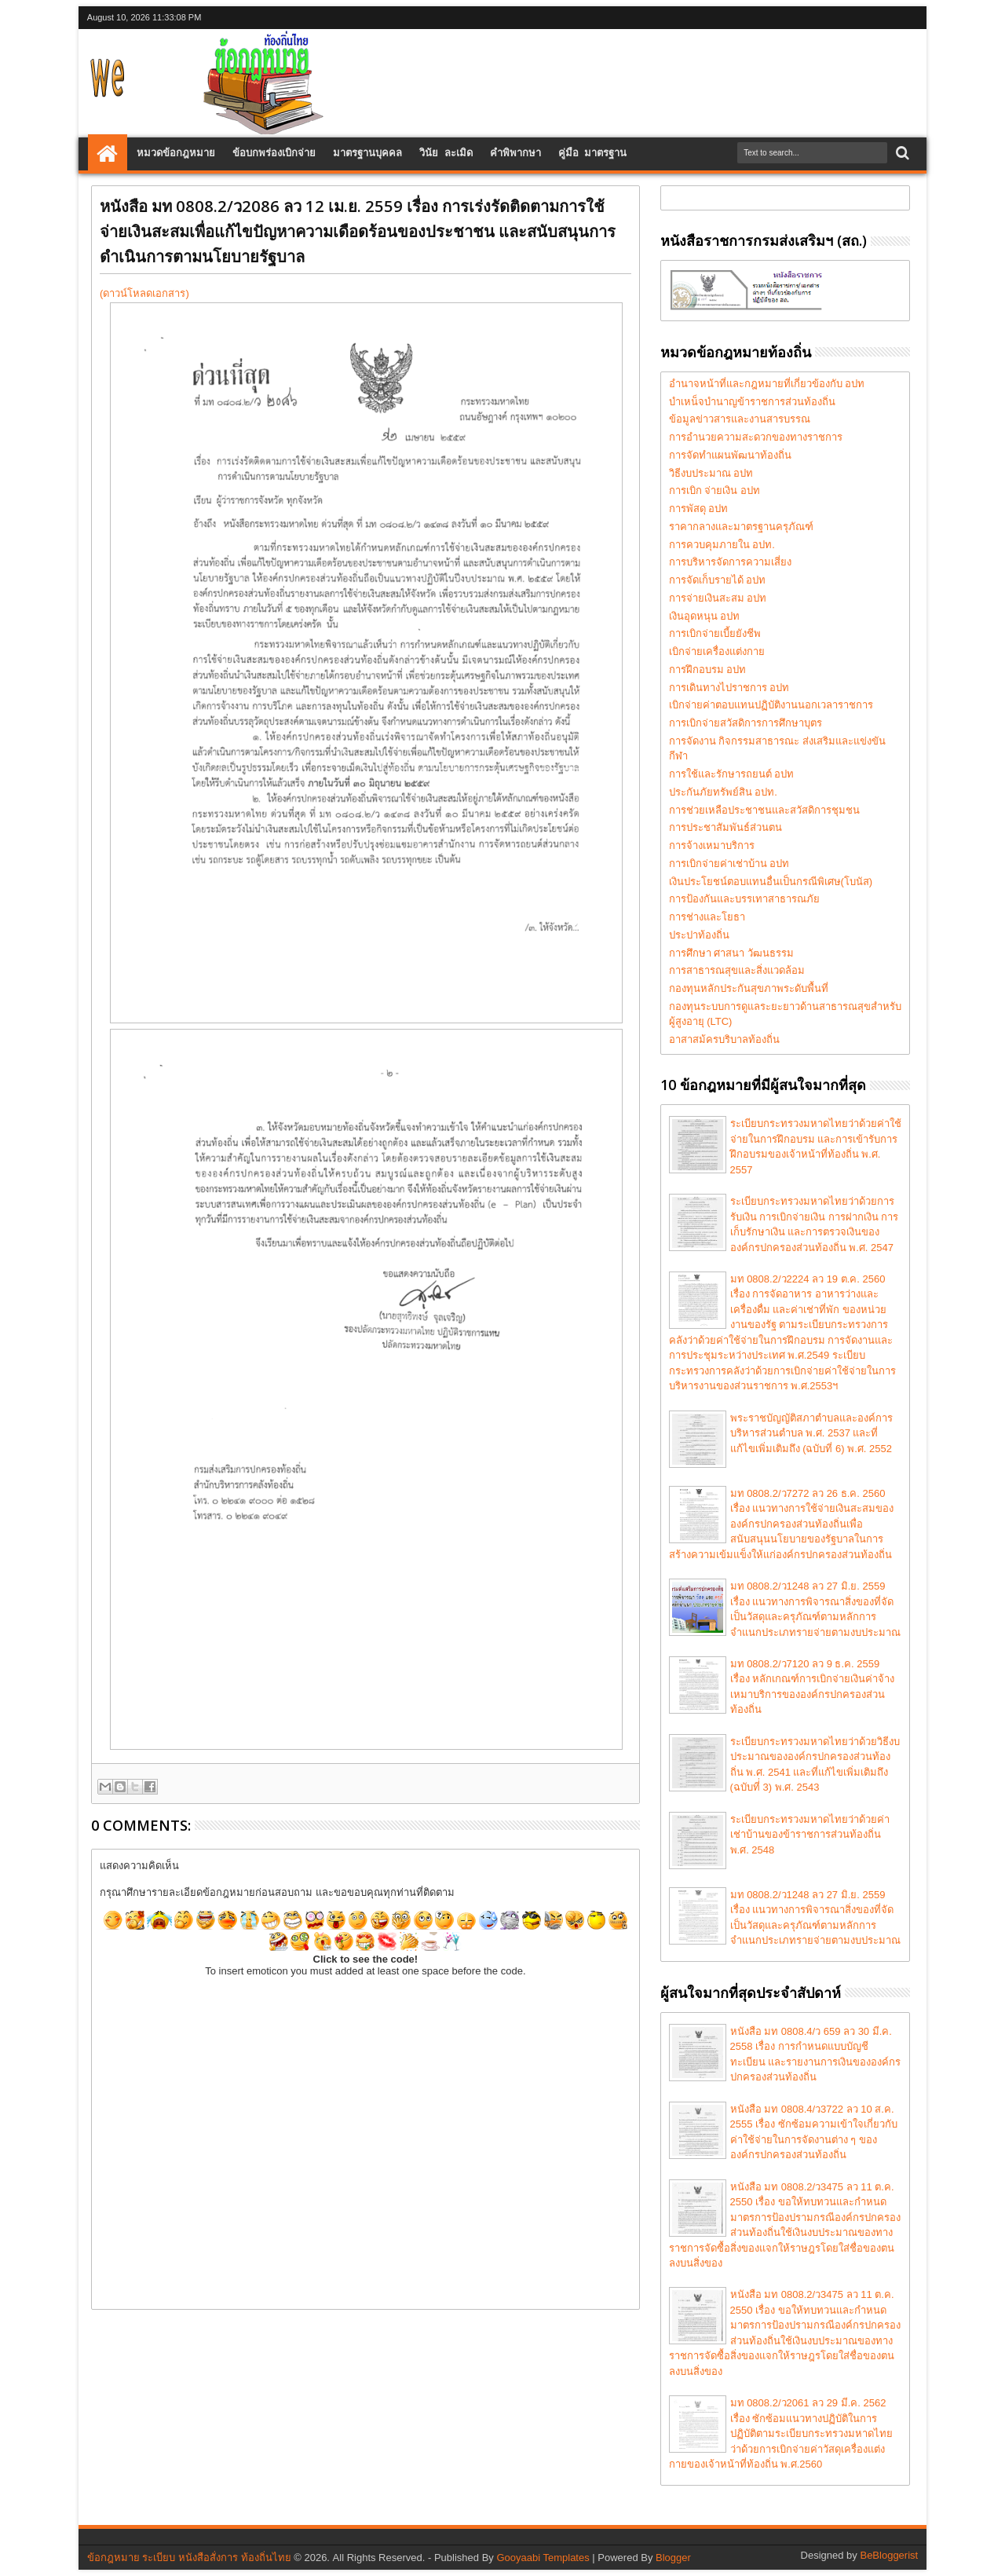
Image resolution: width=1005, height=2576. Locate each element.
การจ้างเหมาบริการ (712, 845)
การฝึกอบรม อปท (708, 669)
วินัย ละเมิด (446, 153)
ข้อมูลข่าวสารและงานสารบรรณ (739, 419)
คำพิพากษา (515, 153)
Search (901, 153)
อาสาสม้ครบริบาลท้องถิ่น (724, 1039)
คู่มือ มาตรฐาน (592, 153)
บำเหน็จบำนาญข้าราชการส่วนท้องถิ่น (752, 402)
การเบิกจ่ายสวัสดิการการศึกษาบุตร (745, 723)
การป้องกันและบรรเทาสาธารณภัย (744, 899)
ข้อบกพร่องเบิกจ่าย (274, 153)
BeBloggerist (889, 2555)
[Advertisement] (520, 68)
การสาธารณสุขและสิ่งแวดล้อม (737, 970)
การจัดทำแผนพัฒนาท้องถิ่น (730, 455)
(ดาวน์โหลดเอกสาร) (144, 293)
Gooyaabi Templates (542, 2557)
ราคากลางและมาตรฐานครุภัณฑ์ (741, 526)
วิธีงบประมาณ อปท (711, 473)
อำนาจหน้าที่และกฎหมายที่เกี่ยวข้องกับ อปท (767, 384)
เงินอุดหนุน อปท (704, 616)
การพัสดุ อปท (699, 508)
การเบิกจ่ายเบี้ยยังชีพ (715, 633)
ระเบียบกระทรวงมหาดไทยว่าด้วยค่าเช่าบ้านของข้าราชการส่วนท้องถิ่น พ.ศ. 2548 (810, 1834)
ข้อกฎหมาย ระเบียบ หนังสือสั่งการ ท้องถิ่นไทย (189, 2557)
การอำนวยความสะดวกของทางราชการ (755, 437)
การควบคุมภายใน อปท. (722, 545)
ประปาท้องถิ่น (699, 935)
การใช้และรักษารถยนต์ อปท (732, 774)
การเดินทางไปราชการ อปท (729, 687)
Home (107, 154)
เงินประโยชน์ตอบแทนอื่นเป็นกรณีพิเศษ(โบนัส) (771, 881)
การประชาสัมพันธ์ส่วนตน (725, 827)
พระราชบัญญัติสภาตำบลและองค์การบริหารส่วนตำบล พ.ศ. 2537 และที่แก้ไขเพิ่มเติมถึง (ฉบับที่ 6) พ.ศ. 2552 (811, 1433)
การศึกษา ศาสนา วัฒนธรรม (731, 953)
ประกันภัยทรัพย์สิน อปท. (723, 792)
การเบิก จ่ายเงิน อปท (714, 490)
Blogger (673, 2557)
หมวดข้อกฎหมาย (176, 153)
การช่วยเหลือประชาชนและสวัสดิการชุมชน (764, 810)
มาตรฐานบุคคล (367, 153)
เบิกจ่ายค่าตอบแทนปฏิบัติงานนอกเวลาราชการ (771, 705)
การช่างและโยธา (707, 917)
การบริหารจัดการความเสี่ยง (730, 562)
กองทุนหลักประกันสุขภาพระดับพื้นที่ (748, 988)
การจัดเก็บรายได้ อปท (717, 580)
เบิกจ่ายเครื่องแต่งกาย (717, 651)
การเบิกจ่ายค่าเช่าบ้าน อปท (729, 863)
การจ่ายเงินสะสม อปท (718, 598)
